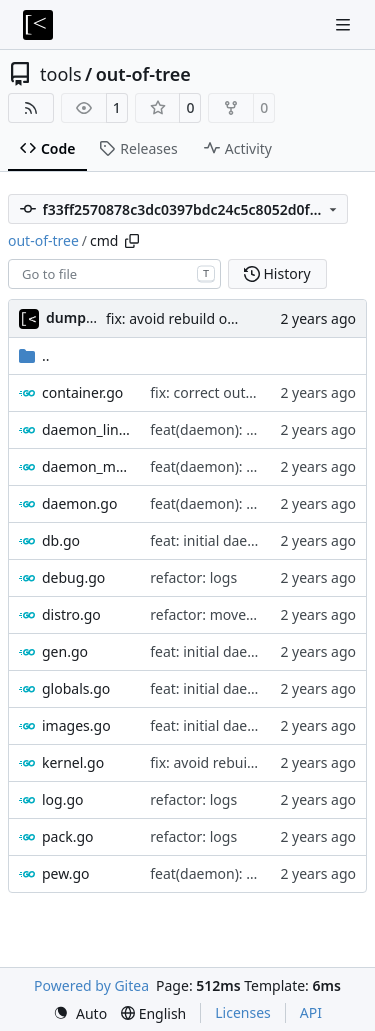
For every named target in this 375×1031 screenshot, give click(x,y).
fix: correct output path (225, 392)
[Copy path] (132, 241)
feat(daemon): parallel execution (256, 429)
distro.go (71, 614)
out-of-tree (143, 74)
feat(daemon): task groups (236, 873)
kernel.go (73, 762)
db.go (61, 540)
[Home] (38, 25)
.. (34, 355)
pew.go (66, 873)
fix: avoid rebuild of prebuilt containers (233, 318)
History (277, 273)
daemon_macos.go (86, 466)
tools (61, 74)
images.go (76, 725)
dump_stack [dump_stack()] (87, 317)
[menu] (80, 1013)
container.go (82, 392)
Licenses (243, 1012)
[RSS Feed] (31, 108)
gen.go (65, 651)
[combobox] (114, 274)
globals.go (76, 688)
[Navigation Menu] (345, 24)
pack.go (68, 836)
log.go (63, 799)
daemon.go (79, 503)
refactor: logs (193, 577)
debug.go (73, 577)
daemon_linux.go (86, 429)
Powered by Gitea (91, 985)
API (311, 1012)
